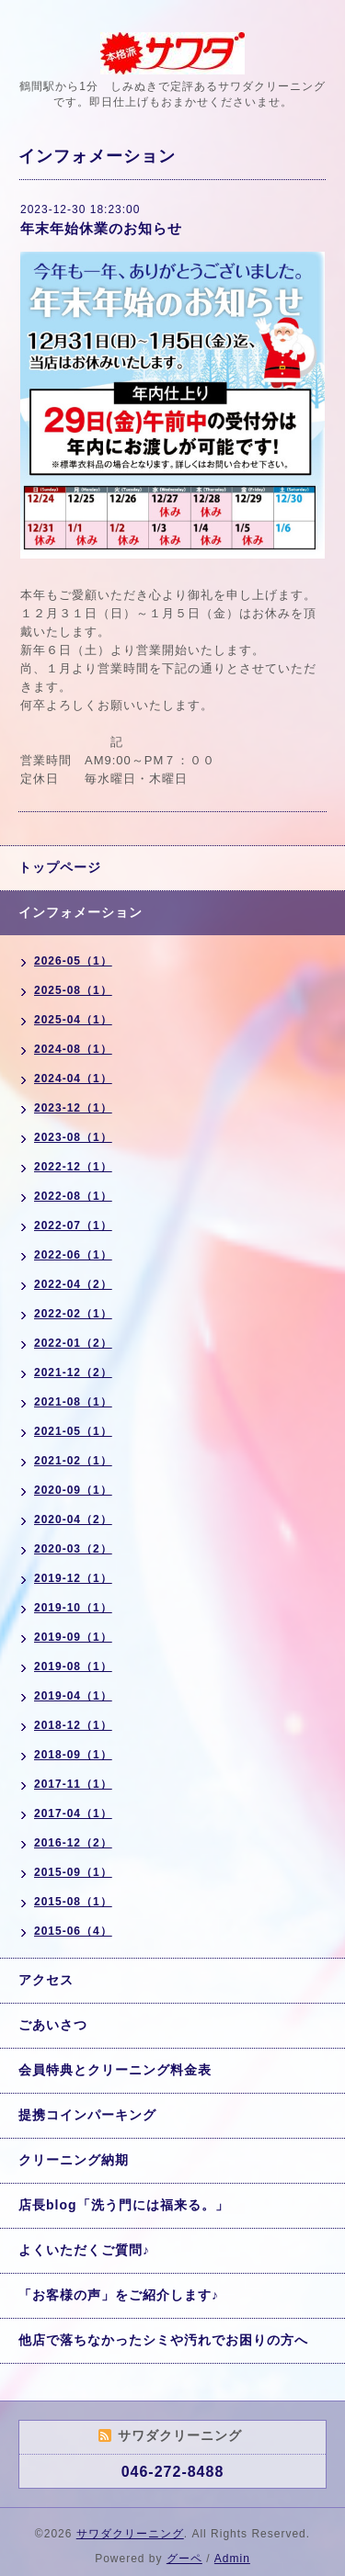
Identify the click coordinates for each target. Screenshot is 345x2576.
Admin (232, 2558)
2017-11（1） (73, 1784)
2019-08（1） (73, 1666)
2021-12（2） (73, 1372)
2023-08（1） (73, 1137)
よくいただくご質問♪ (84, 2250)
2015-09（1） (73, 1872)
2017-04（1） (73, 1813)
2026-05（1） (73, 961)
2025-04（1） (73, 1019)
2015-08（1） (73, 1901)
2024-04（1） (73, 1078)
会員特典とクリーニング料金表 (115, 2069)
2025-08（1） (73, 990)
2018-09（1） (73, 1754)
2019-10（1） (73, 1607)
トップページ (59, 867)
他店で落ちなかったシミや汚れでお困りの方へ (163, 2340)
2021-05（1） (73, 1431)
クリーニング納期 (73, 2159)
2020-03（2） (73, 1548)
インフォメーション (80, 912)
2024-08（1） (73, 1049)
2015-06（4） (73, 1931)
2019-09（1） (73, 1637)
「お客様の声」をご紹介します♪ (118, 2295)
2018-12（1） (73, 1725)
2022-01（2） (73, 1343)
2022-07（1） (73, 1225)
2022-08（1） (73, 1196)
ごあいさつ (52, 2024)
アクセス (46, 1979)
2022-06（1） (73, 1254)
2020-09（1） (73, 1490)
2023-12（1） (73, 1108)
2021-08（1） (73, 1401)
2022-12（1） (73, 1166)
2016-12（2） (73, 1842)
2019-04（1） (73, 1695)
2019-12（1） (73, 1578)
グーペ (184, 2558)
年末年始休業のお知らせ (101, 228)
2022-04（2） (73, 1284)
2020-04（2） (73, 1519)
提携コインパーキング (87, 2114)
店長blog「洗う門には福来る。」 (123, 2205)
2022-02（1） (73, 1313)
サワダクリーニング (130, 2533)
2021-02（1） (73, 1460)
